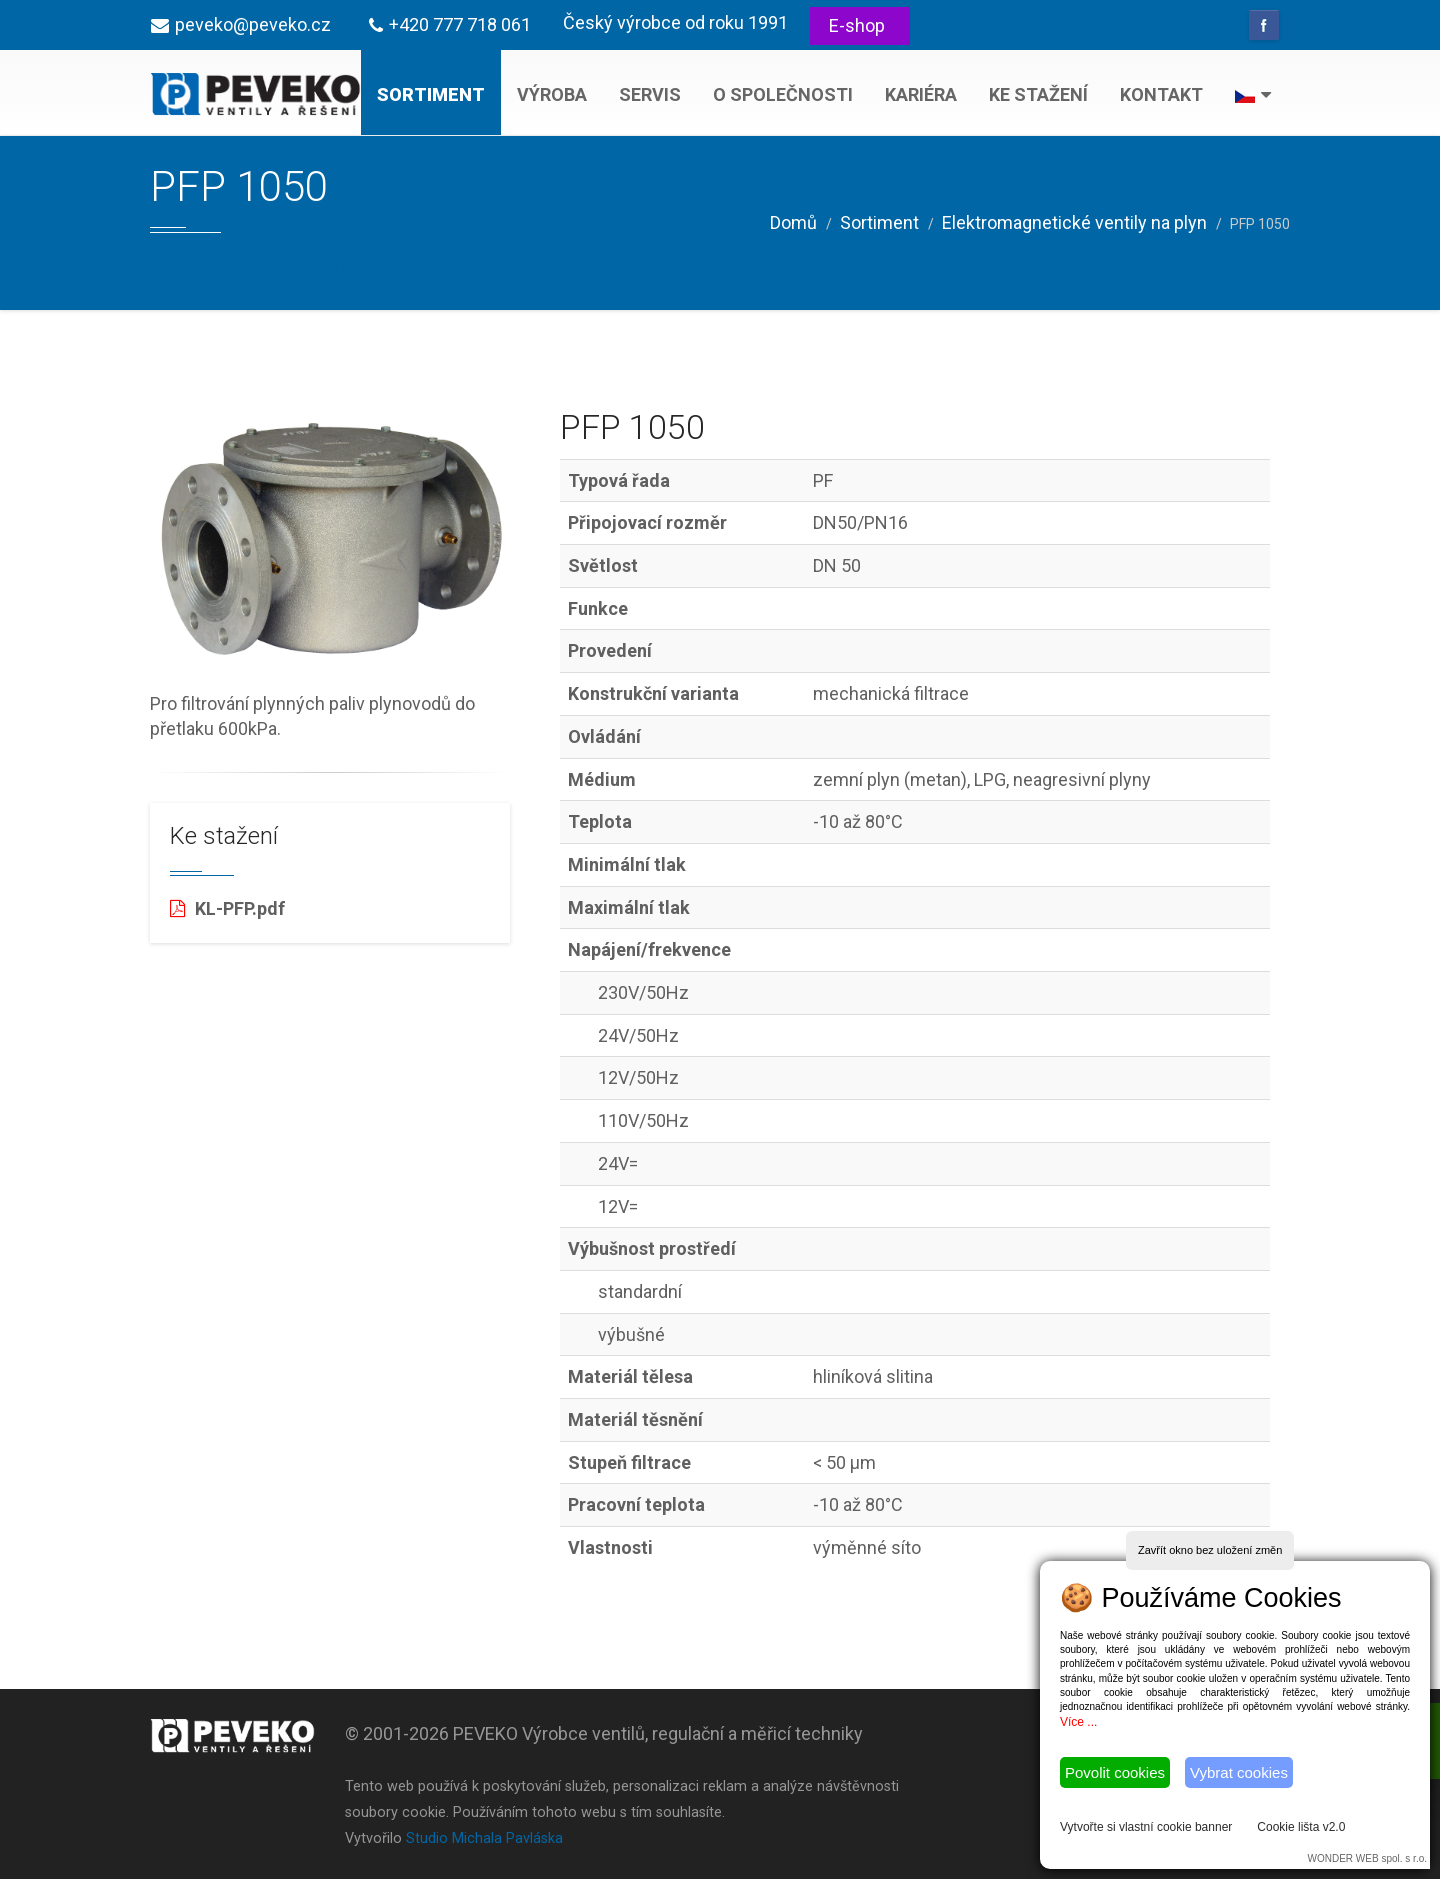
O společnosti (783, 94)
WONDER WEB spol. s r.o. (1367, 1858)
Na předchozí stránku (251, 268)
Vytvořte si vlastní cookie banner (1146, 1827)
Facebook (1264, 25)
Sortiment (431, 94)
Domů (793, 222)
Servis (650, 94)
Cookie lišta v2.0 (1301, 1827)
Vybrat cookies (1239, 1772)
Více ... (1078, 1722)
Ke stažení (1038, 94)
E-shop (857, 25)
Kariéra (921, 94)
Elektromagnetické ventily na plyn (1074, 222)
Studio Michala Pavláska (484, 1838)
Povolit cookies (1115, 1772)
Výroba (552, 94)
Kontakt (1161, 94)
